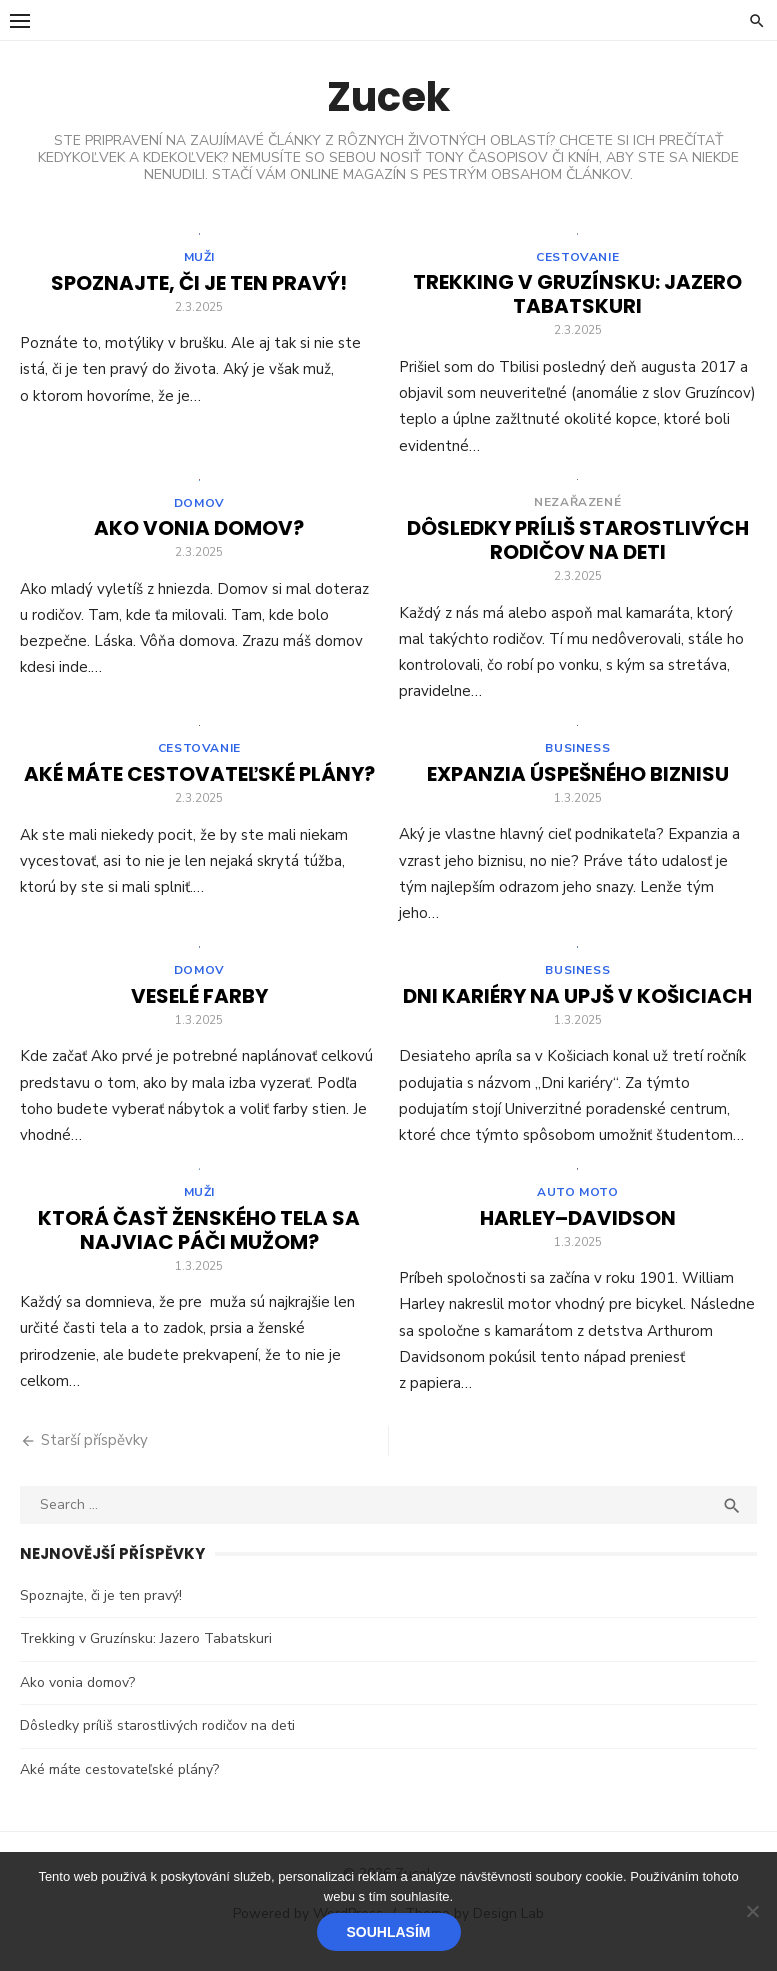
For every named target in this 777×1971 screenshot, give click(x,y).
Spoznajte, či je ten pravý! (199, 286)
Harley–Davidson (578, 1233)
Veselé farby (199, 1008)
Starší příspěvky (94, 1455)
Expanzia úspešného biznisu (578, 783)
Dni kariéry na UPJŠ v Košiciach (577, 1008)
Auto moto (577, 1207)
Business (577, 757)
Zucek (388, 97)
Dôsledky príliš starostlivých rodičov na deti (578, 546)
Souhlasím (389, 1932)
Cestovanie (577, 260)
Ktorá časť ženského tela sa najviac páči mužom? (199, 1245)
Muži (199, 260)
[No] (752, 1911)
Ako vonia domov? (199, 534)
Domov (199, 509)
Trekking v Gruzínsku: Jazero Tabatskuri (577, 297)
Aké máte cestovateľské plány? (199, 783)
